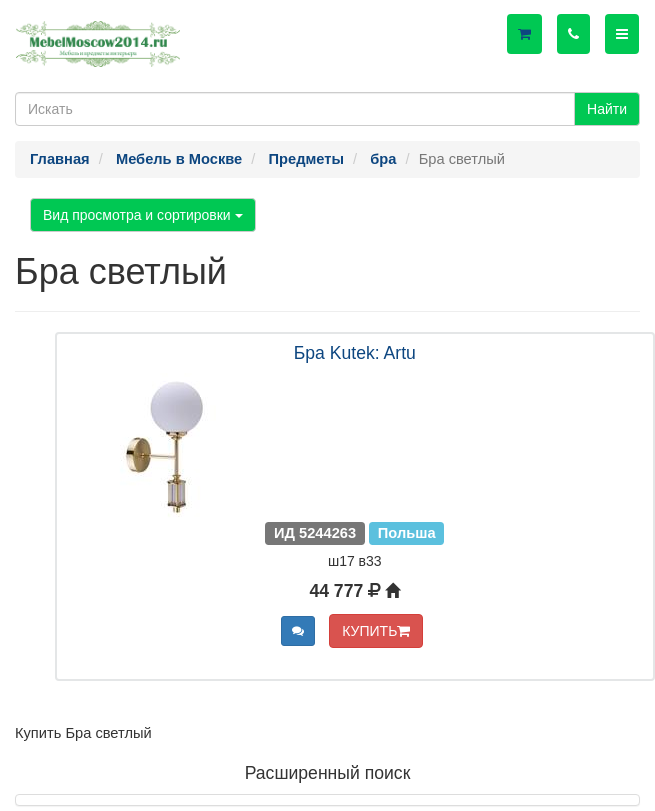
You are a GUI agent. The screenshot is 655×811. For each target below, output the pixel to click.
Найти (607, 109)
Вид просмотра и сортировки (143, 215)
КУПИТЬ (376, 631)
